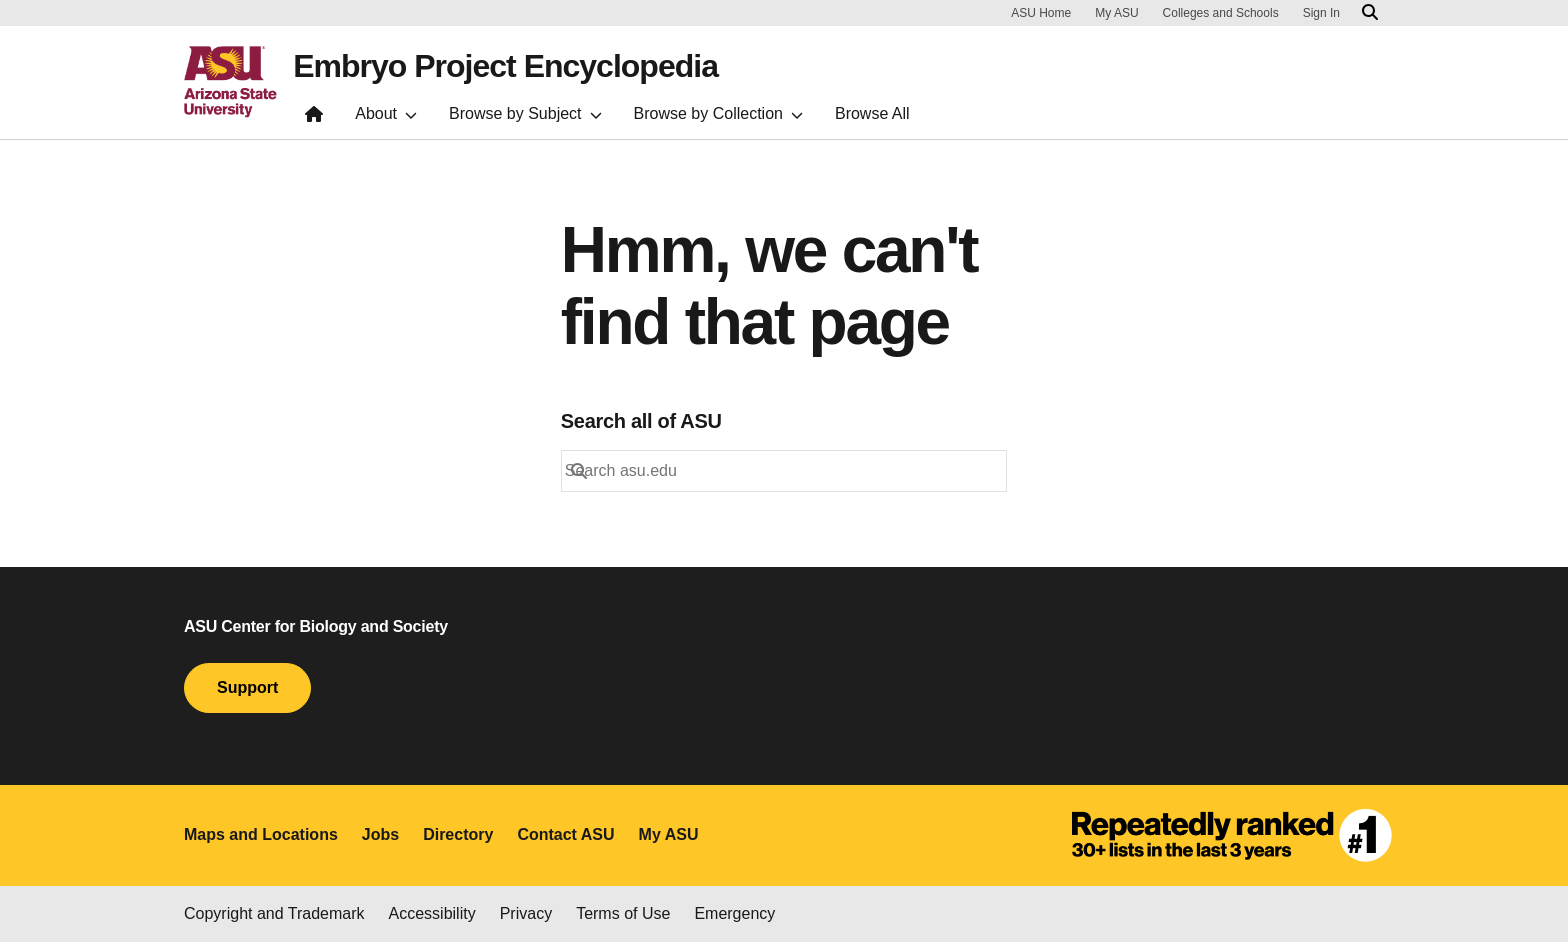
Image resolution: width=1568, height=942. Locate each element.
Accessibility (432, 913)
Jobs (380, 834)
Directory (458, 834)
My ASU (1116, 13)
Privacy (526, 913)
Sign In (1321, 13)
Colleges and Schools (1221, 13)
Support (247, 687)
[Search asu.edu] (1370, 13)
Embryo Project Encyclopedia (505, 66)
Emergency (734, 913)
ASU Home (1041, 13)
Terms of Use (623, 913)
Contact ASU (565, 834)
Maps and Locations (261, 834)
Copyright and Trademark (274, 913)
